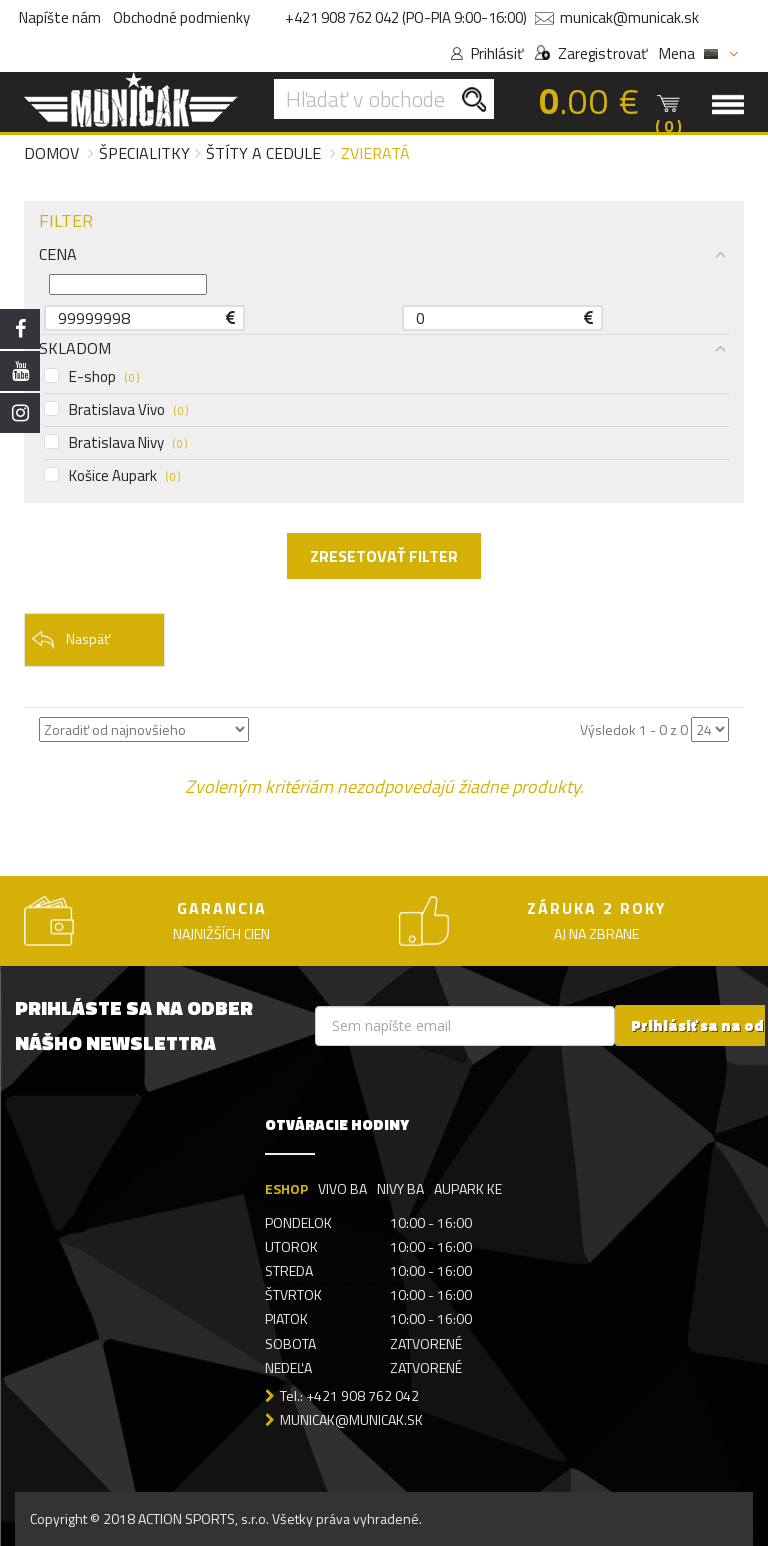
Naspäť (70, 640)
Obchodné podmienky (181, 17)
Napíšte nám (60, 17)
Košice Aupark (112, 476)
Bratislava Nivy (115, 443)
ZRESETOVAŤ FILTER (384, 556)
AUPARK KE (468, 1188)
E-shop (91, 377)
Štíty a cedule (263, 153)
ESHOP (286, 1188)
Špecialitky (144, 153)
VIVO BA (342, 1188)
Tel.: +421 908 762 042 (349, 1395)
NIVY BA (400, 1188)
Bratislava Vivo (116, 410)
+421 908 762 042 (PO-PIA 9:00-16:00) (406, 17)
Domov (51, 153)
